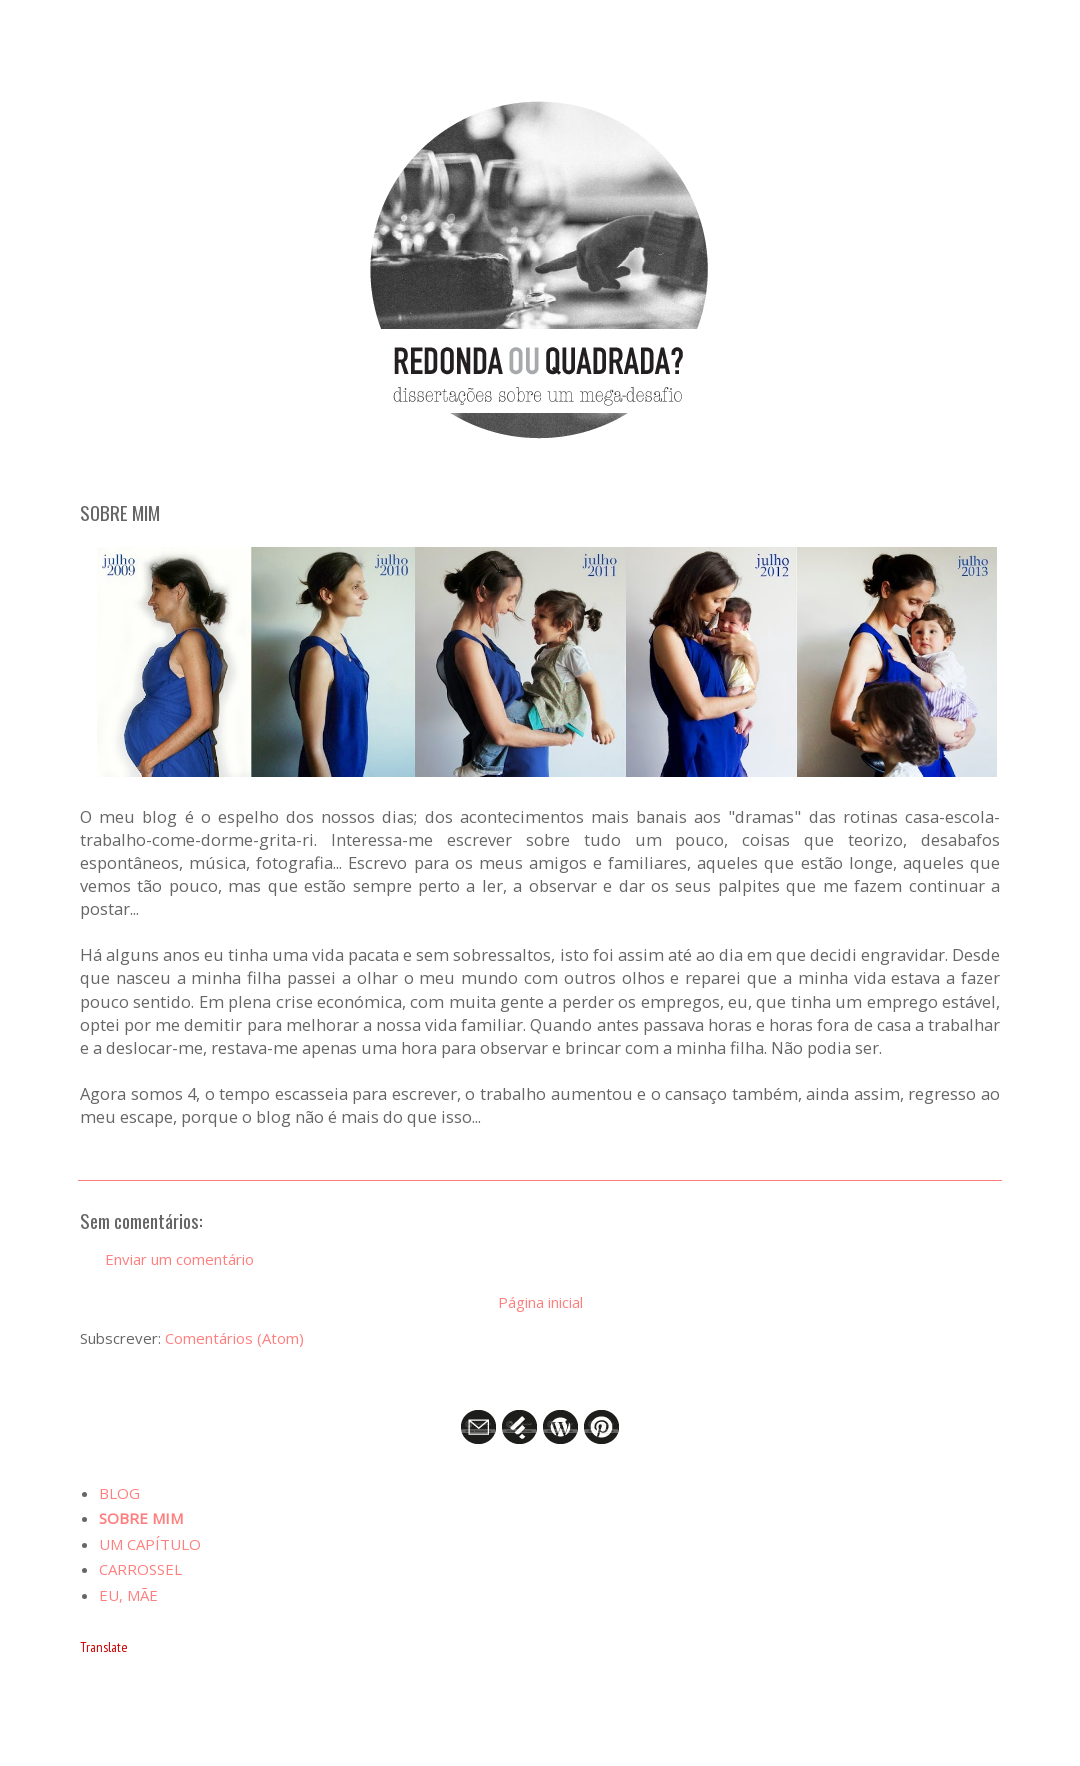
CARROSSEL (140, 1569)
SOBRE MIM (141, 1518)
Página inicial (540, 1302)
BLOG (119, 1493)
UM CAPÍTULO (150, 1544)
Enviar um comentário (179, 1259)
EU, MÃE (128, 1595)
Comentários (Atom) (234, 1338)
